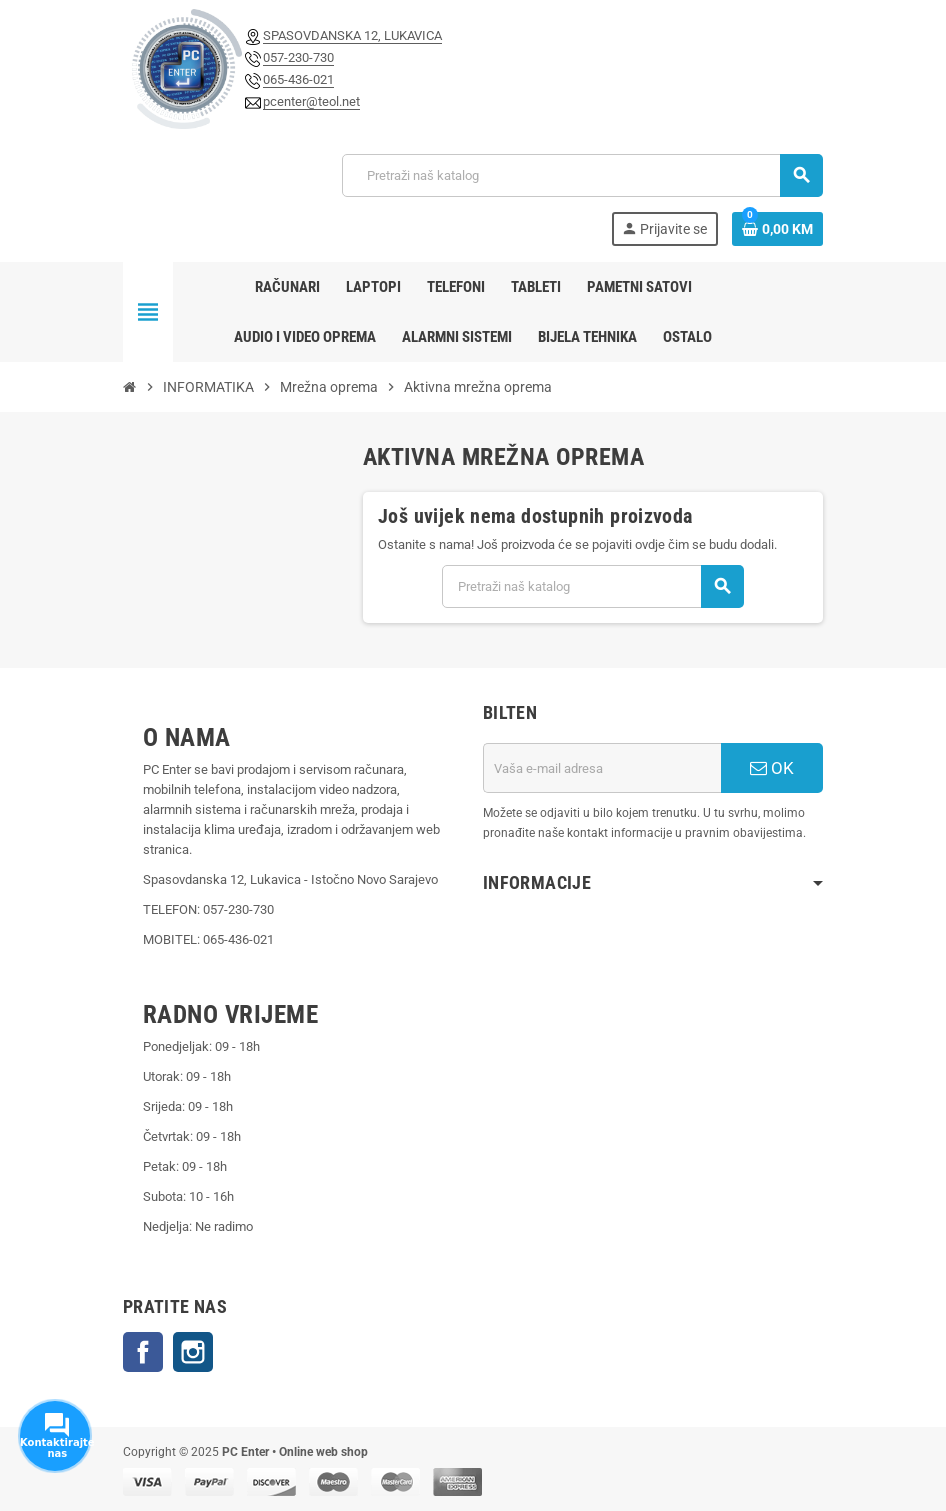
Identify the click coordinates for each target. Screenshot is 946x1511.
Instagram (193, 1352)
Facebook (143, 1352)
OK (772, 768)
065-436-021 (298, 79)
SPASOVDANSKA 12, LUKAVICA (352, 35)
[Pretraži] (582, 175)
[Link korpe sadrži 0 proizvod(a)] (777, 229)
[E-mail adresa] (602, 768)
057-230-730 (298, 57)
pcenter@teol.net (311, 101)
